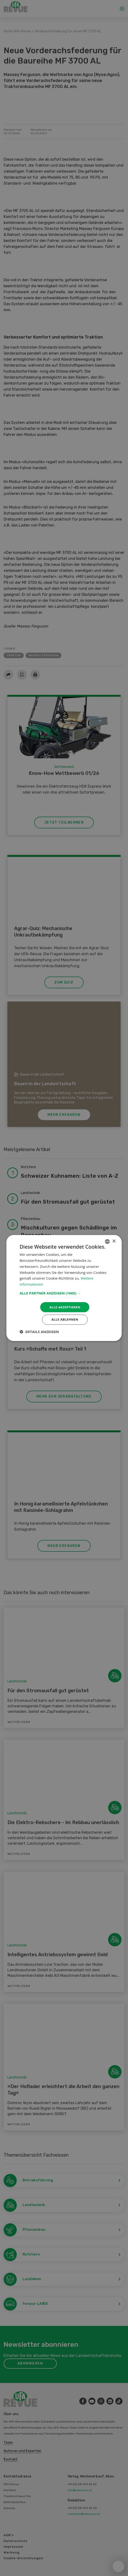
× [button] (114, 1240)
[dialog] (64, 1288)
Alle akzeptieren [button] (64, 1307)
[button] (64, 1292)
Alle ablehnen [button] (65, 1319)
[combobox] (107, 1241)
